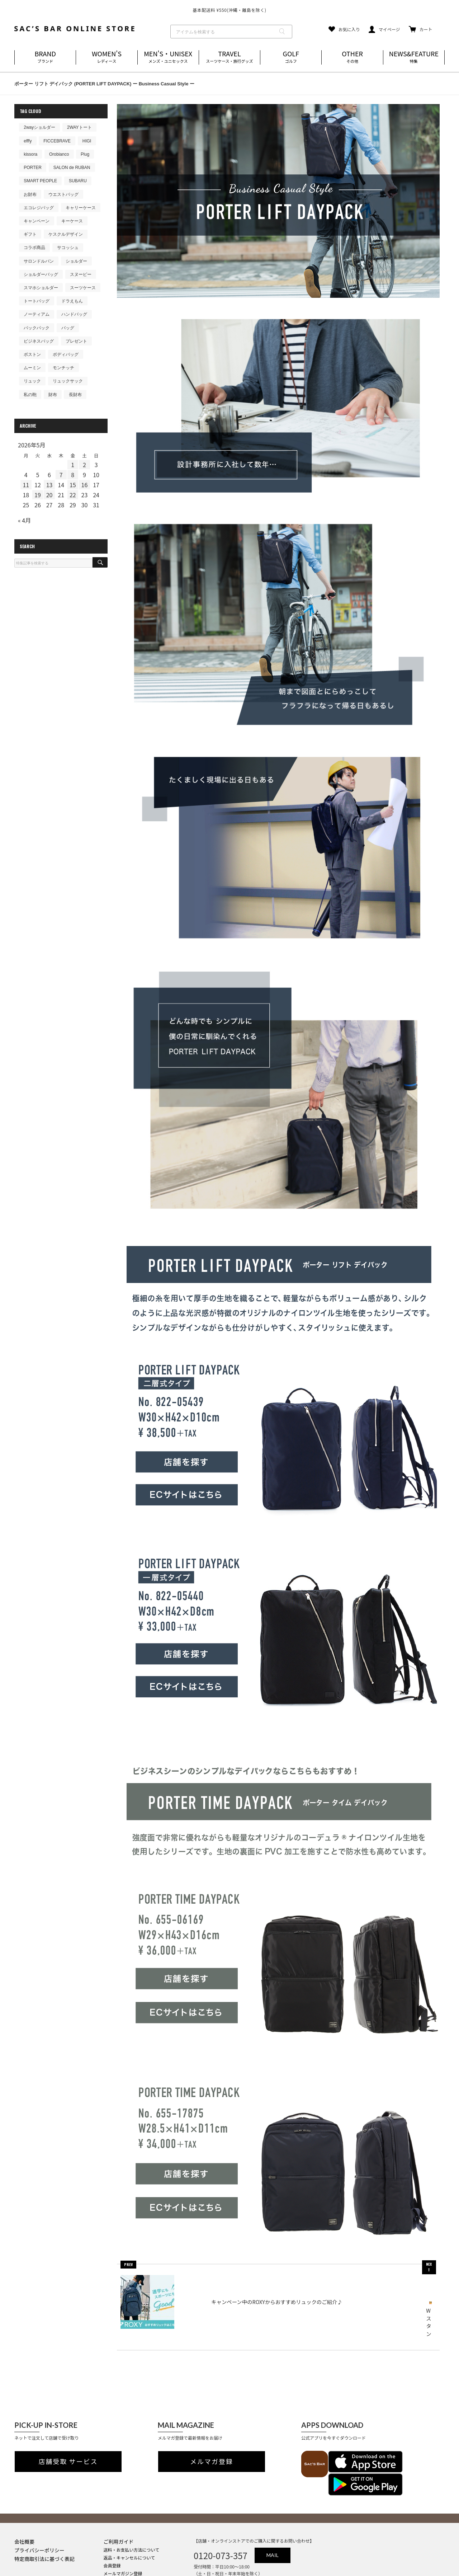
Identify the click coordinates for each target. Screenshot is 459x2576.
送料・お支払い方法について (132, 2504)
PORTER (33, 167)
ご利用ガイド (119, 2496)
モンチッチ (63, 367)
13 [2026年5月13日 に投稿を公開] (49, 484)
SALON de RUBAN (71, 167)
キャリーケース (81, 207)
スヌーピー (80, 274)
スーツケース (83, 287)
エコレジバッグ (39, 207)
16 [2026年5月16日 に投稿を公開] (84, 484)
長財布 (75, 394)
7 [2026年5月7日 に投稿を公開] (61, 474)
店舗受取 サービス (68, 2439)
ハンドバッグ (74, 314)
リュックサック (68, 381)
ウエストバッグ (63, 194)
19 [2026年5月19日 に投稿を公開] (37, 494)
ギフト (30, 234)
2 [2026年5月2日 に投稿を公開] (84, 464)
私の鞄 (30, 394)
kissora (30, 154)
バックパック (36, 327)
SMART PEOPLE (40, 180)
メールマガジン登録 (123, 2528)
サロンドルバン (39, 261)
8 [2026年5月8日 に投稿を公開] (72, 474)
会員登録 (112, 2520)
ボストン (32, 354)
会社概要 (24, 2496)
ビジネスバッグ (39, 341)
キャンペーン (36, 221)
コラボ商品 (34, 247)
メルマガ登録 (211, 2439)
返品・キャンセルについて (129, 2512)
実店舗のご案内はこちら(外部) (133, 2536)
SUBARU (78, 180)
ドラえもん (72, 301)
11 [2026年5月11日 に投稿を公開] (26, 484)
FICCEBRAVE (57, 141)
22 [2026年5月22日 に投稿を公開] (73, 494)
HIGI (86, 141)
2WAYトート (79, 127)
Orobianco (59, 154)
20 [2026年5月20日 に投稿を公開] (49, 494)
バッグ (67, 327)
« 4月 (24, 520)
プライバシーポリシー (39, 2504)
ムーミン (32, 367)
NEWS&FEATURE (413, 57)
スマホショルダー (41, 287)
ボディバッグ (66, 354)
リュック (32, 381)
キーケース (72, 221)
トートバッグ (36, 301)
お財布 (30, 194)
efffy (28, 141)
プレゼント (76, 341)
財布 (52, 394)
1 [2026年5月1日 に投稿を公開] (72, 464)
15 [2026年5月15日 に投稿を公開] (73, 484)
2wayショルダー (39, 127)
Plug (85, 154)
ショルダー (76, 261)
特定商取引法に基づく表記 (44, 2513)
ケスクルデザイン (65, 234)
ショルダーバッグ (41, 274)
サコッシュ (68, 247)
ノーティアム (36, 314)
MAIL (272, 2510)
